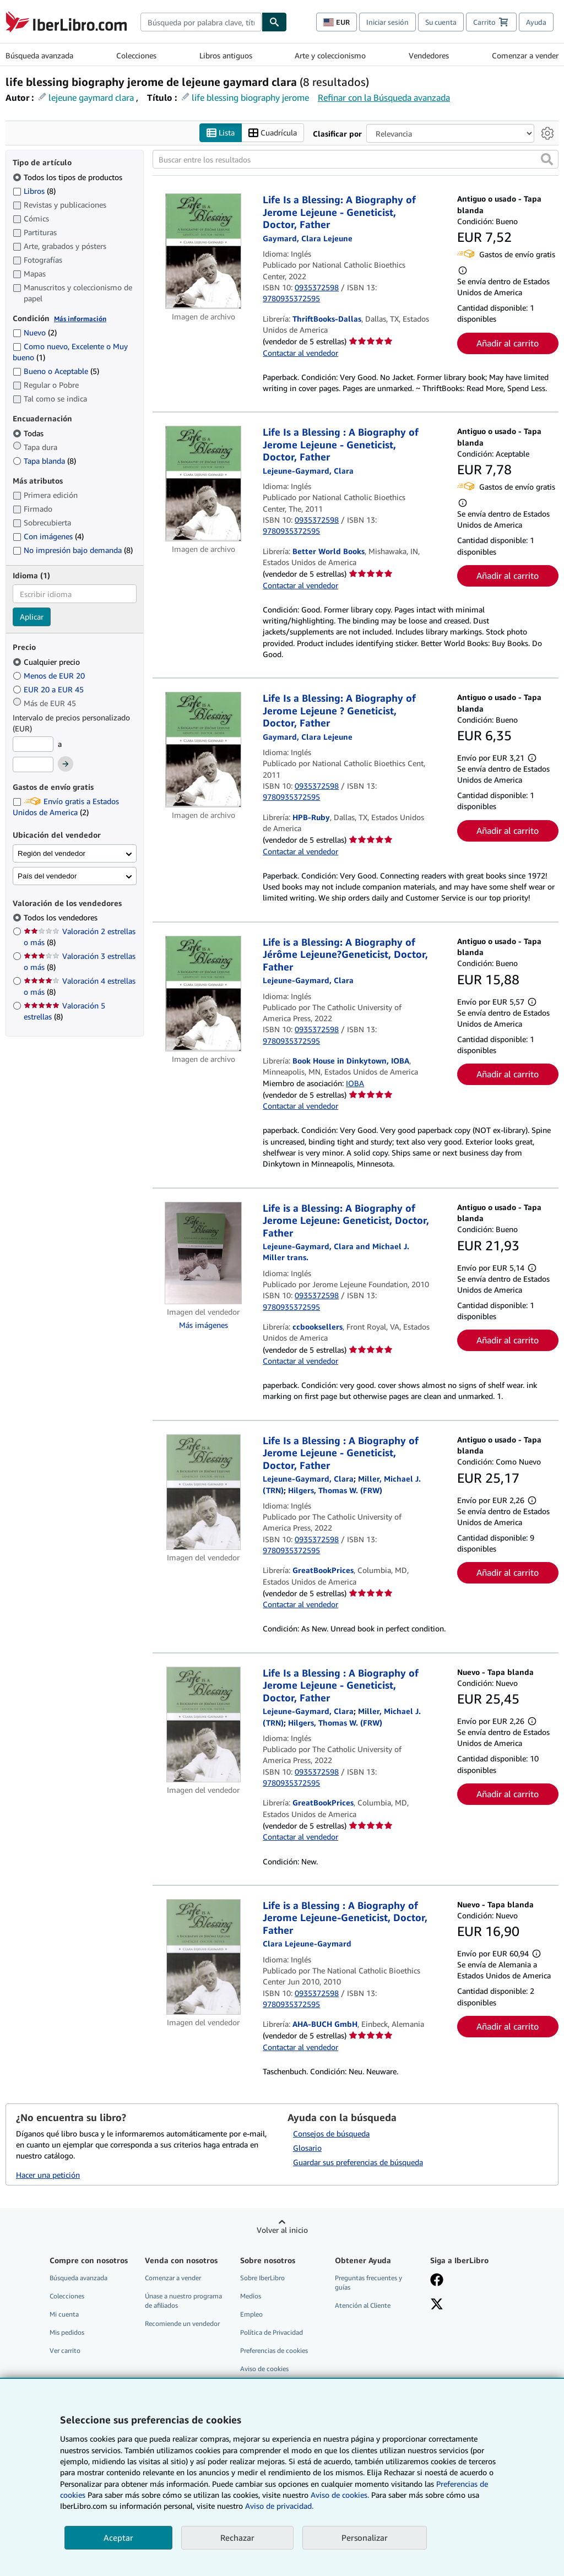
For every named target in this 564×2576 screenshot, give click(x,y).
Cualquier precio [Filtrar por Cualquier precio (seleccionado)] (47, 661)
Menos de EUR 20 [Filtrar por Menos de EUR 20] (50, 675)
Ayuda (536, 22)
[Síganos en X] (436, 2305)
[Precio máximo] (33, 764)
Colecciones (136, 55)
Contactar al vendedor (300, 352)
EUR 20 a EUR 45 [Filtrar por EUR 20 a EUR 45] (49, 689)
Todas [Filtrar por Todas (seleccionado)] (29, 433)
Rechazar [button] (237, 2537)
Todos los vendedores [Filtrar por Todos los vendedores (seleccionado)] (62, 917)
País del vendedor (47, 876)
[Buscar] (274, 22)
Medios (250, 2296)
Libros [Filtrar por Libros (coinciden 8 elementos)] (34, 191)
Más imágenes (203, 1325)
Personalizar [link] (364, 2537)
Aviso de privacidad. (279, 2505)
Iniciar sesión (387, 22)
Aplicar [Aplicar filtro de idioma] (32, 616)
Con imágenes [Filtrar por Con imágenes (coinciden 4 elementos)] (48, 536)
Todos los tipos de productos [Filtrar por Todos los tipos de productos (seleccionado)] (68, 177)
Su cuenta (441, 22)
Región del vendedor (51, 853)
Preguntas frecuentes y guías (368, 2282)
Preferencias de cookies (274, 2350)
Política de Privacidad (271, 2332)
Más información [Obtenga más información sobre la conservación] (80, 318)
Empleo (251, 2314)
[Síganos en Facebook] (436, 2280)
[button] (547, 159)
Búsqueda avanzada (39, 55)
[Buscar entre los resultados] (355, 159)
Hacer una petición (48, 2174)
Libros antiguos (225, 55)
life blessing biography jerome (250, 97)
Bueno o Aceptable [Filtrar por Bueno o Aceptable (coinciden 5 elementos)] (56, 371)
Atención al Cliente (363, 2305)
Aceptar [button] (118, 2537)
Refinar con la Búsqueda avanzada (384, 97)
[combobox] (201, 22)
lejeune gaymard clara (91, 97)
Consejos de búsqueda (331, 2133)
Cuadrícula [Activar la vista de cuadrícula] (272, 133)
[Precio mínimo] (33, 744)
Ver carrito (65, 2350)
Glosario (307, 2147)
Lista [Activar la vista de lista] (221, 133)
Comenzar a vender (525, 55)
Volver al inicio (282, 2230)
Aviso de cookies (264, 2369)
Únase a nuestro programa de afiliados (183, 2300)
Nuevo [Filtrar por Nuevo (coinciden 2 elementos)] (35, 332)
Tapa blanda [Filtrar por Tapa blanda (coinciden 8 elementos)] (44, 460)
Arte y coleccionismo (330, 55)
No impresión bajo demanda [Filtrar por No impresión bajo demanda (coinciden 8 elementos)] (73, 550)
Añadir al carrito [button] (507, 343)
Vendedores (429, 55)
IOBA (355, 1083)
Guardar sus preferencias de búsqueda (358, 2162)
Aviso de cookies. (340, 2494)
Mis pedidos (67, 2332)
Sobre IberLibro (262, 2278)
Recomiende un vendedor (182, 2323)
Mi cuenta (64, 2314)
